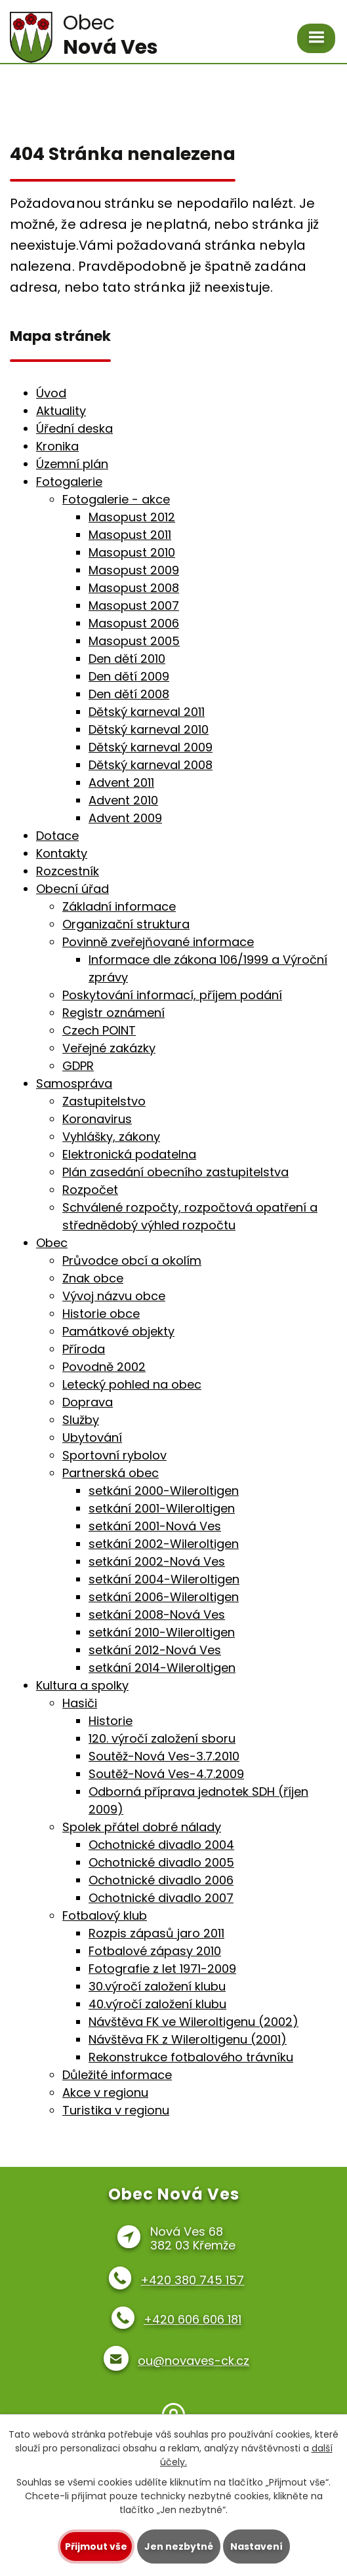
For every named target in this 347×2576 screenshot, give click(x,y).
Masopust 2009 (134, 570)
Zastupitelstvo (104, 1101)
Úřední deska (74, 428)
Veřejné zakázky (108, 1048)
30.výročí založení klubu (157, 1986)
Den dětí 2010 (127, 658)
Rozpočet (90, 1189)
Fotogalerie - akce (116, 499)
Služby (80, 1420)
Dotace (57, 835)
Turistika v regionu (115, 2110)
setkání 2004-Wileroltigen (164, 1579)
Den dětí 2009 (129, 676)
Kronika (57, 446)
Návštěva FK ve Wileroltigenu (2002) (193, 2021)
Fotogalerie (69, 481)
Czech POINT (99, 1030)
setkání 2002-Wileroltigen (164, 1544)
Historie (111, 1721)
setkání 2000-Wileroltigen (164, 1490)
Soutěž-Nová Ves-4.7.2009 (166, 1774)
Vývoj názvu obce (113, 1296)
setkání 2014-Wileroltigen (162, 1667)
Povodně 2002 (104, 1366)
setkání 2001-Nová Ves (155, 1526)
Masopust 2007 (134, 605)
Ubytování (92, 1437)
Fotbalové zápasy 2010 (155, 1951)
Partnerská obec (110, 1473)
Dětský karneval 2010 (149, 729)
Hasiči (79, 1703)
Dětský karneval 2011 (147, 711)
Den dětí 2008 (129, 694)
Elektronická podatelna (129, 1154)
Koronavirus (97, 1119)
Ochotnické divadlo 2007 (161, 1898)
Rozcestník (67, 871)
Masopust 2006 (134, 623)
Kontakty (61, 853)
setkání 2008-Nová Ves (157, 1614)
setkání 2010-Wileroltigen (162, 1632)
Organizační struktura (126, 924)
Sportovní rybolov (114, 1455)
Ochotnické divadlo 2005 (161, 1862)
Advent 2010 (123, 800)
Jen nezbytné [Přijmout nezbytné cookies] (178, 2546)
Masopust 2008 (134, 588)
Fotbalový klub (104, 1915)
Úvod (51, 393)
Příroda (83, 1349)
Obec (52, 1243)
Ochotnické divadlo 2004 (161, 1844)
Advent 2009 (125, 818)
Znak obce (92, 1278)
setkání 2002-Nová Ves (157, 1561)
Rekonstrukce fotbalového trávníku (191, 2057)
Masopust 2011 (130, 534)
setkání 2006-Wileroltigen (164, 1597)
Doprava (87, 1402)
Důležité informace (117, 2075)
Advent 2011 (121, 782)
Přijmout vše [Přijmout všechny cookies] (96, 2546)
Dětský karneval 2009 (151, 747)
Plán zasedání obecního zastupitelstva (175, 1172)
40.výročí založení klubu (157, 2004)
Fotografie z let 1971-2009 (162, 1968)
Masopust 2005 (134, 641)
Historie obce (101, 1313)
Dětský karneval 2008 (151, 765)
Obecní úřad (72, 889)
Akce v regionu (105, 2092)
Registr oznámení (113, 1012)
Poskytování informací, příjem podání (172, 995)
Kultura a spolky (82, 1685)
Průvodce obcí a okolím (131, 1260)
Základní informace (119, 906)
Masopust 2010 (132, 552)
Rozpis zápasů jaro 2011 (156, 1933)
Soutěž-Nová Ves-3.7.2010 (164, 1756)
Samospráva (74, 1083)
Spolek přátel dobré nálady (141, 1827)
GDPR (78, 1066)
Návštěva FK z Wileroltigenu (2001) (188, 2039)
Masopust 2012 (132, 517)
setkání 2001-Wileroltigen (162, 1508)
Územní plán (72, 464)
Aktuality (61, 411)
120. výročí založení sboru (162, 1738)
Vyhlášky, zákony (111, 1136)
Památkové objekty (118, 1331)
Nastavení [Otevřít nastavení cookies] (256, 2546)
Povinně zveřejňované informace (158, 942)
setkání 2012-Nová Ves (155, 1650)
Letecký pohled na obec (131, 1384)
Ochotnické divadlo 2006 (161, 1880)
